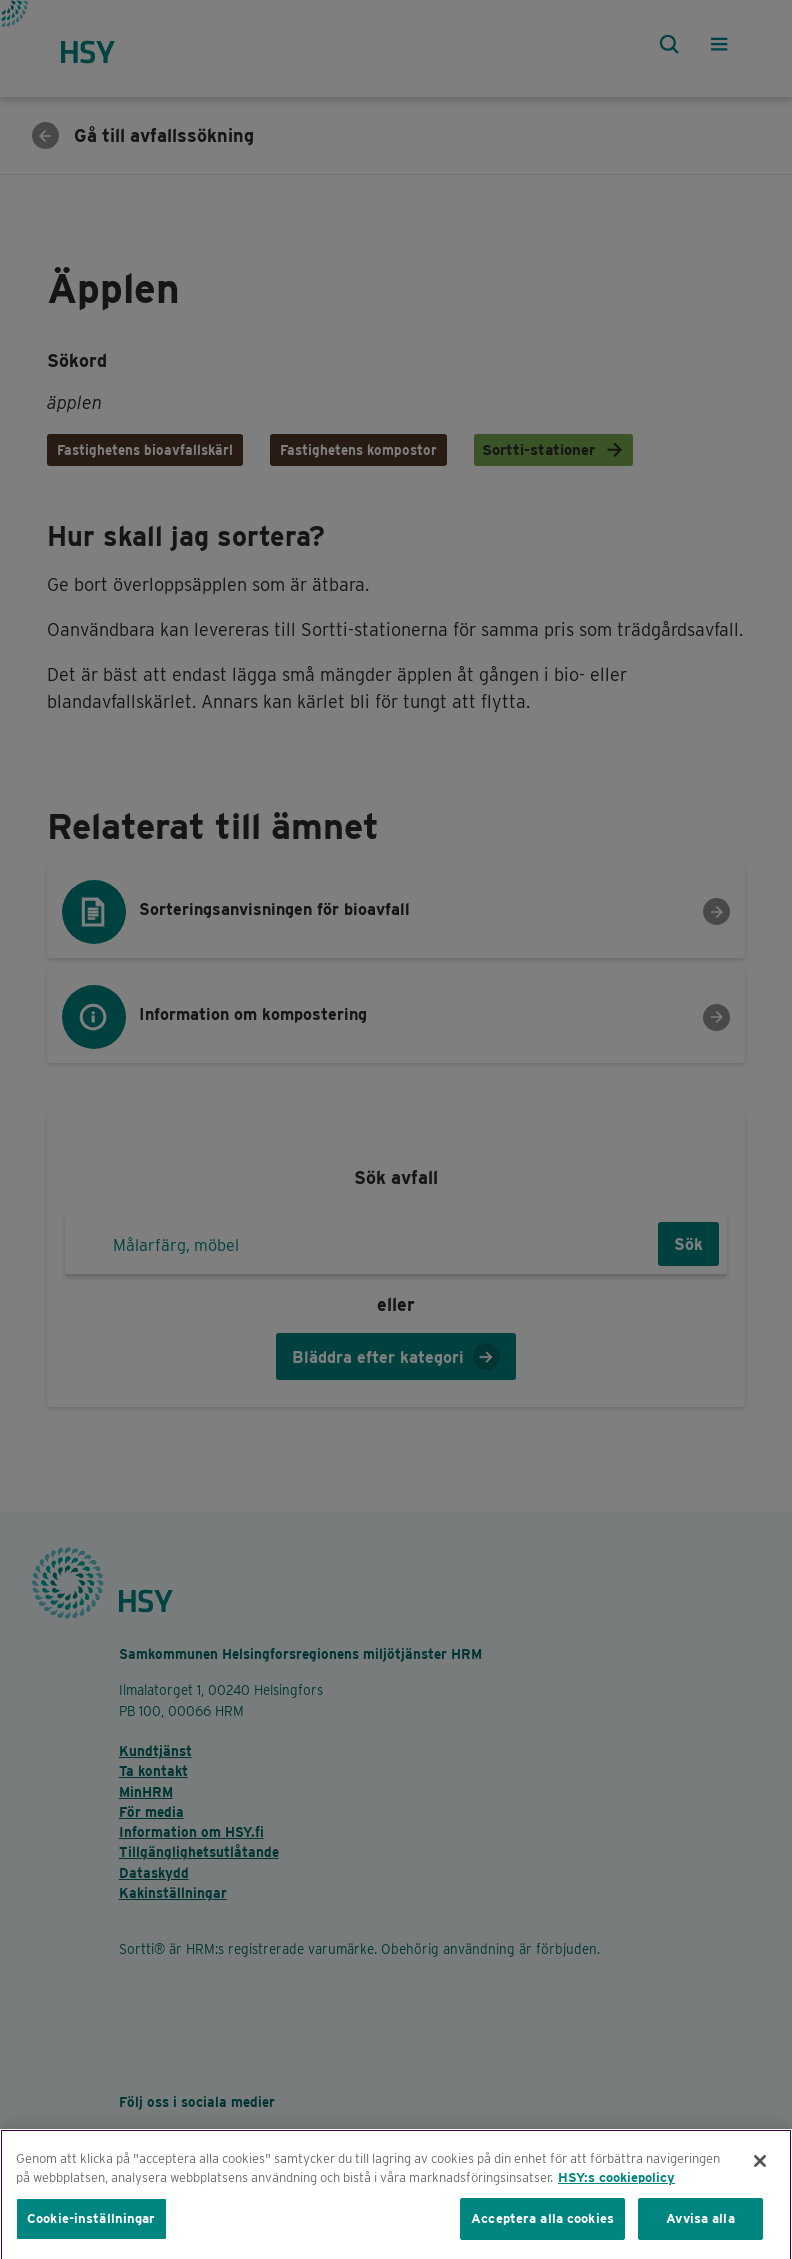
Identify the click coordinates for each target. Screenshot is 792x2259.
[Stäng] (760, 2174)
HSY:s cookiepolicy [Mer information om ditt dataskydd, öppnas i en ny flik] (616, 2190)
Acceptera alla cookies (542, 2231)
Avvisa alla (700, 2231)
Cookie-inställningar (91, 2231)
